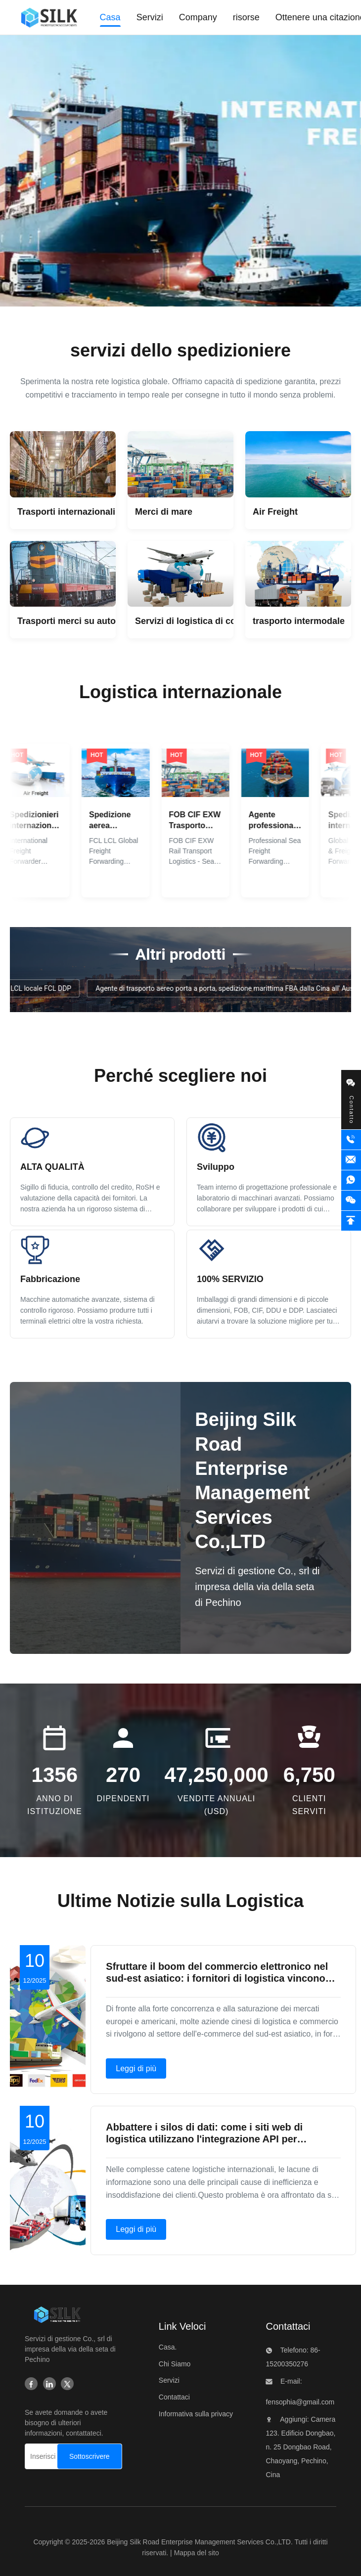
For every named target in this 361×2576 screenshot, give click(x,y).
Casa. (168, 2347)
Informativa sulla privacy (196, 2414)
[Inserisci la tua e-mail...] (43, 2456)
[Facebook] (31, 2385)
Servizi (169, 2380)
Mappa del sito (196, 2553)
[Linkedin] (49, 2385)
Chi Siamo (175, 2364)
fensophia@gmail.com (300, 2402)
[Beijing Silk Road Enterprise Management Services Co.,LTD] (57, 2317)
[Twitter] (67, 2385)
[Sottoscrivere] (89, 2456)
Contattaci (174, 2397)
